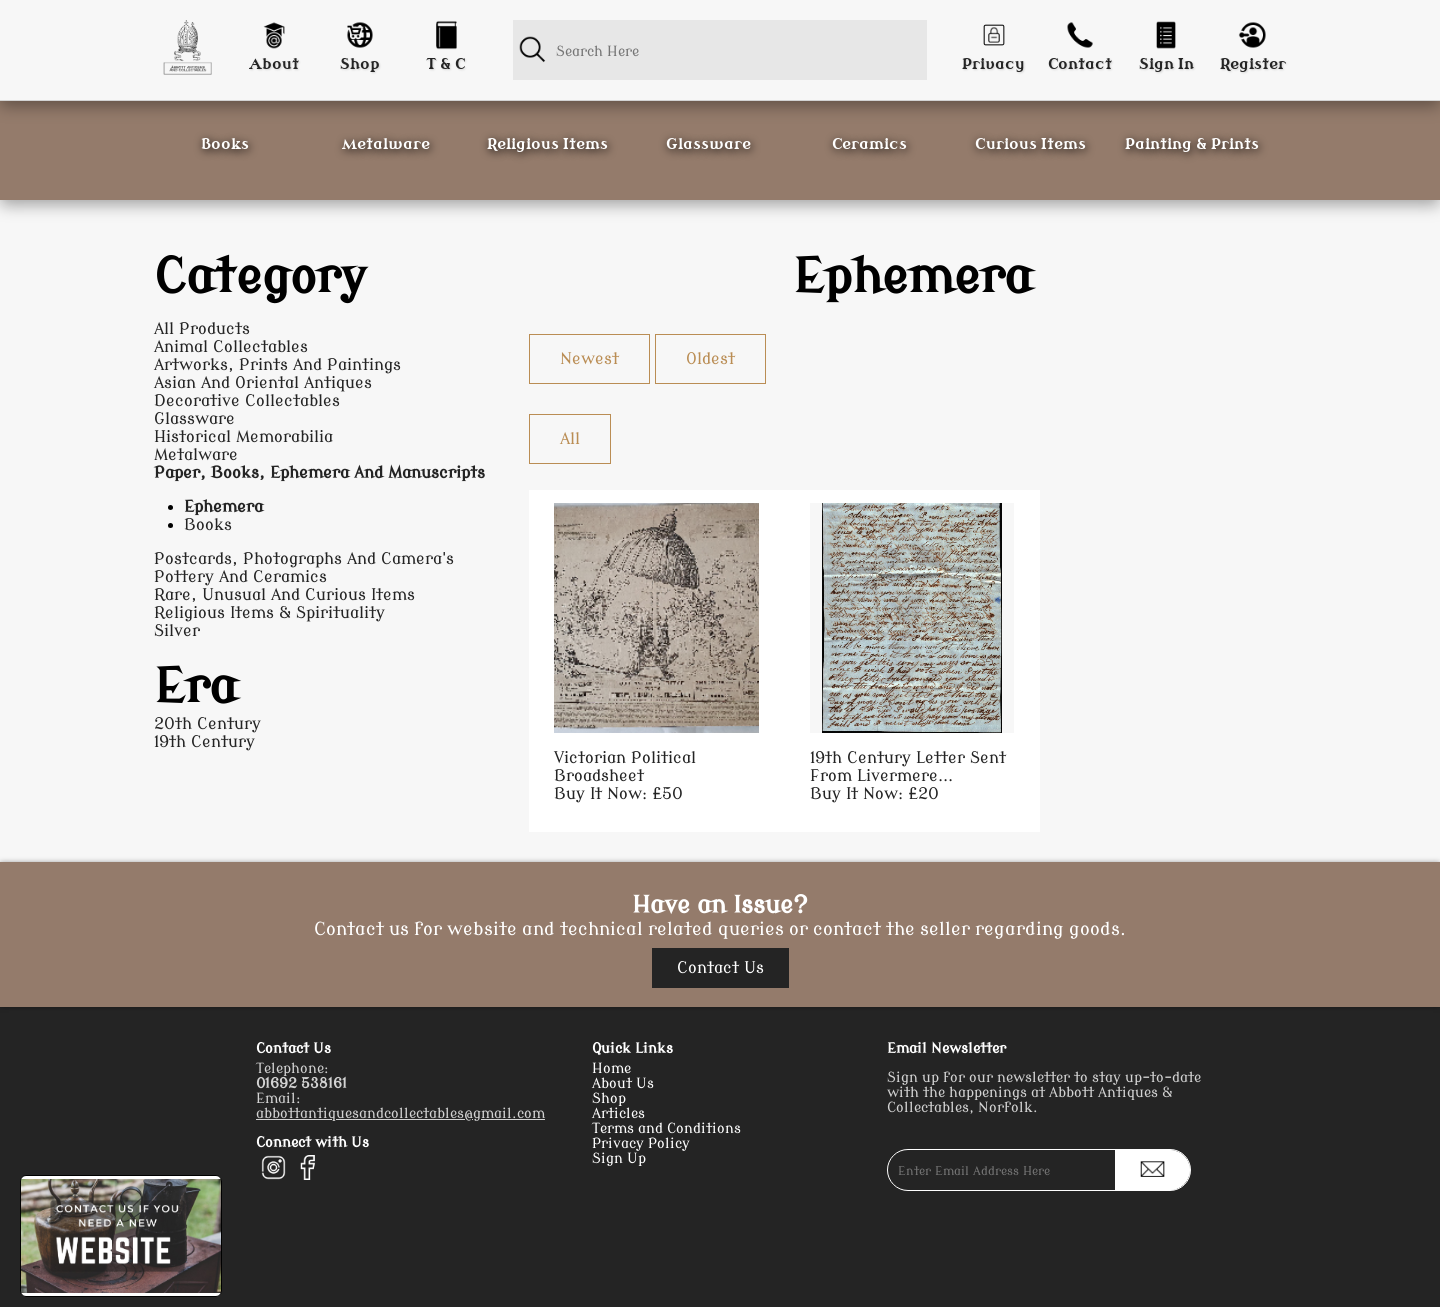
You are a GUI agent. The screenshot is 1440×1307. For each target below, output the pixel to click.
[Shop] (360, 30)
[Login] (1166, 30)
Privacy (993, 64)
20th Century (207, 724)
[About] (273, 30)
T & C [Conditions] (446, 64)
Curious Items (1030, 144)
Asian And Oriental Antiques (263, 383)
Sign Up (619, 1158)
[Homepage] (187, 47)
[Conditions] (446, 30)
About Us (623, 1083)
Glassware (708, 144)
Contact (1080, 64)
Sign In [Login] (1166, 64)
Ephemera (223, 507)
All (570, 439)
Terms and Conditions (666, 1128)
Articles (618, 1113)
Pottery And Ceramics (240, 577)
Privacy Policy (641, 1143)
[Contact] (1080, 30)
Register (1253, 64)
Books (225, 144)
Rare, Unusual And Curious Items (284, 595)
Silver (177, 631)
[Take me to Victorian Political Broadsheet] (656, 653)
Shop (360, 64)
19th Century (204, 742)
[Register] (1253, 30)
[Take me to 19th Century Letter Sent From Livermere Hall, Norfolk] (912, 653)
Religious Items (547, 144)
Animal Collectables (231, 347)
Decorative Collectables (247, 401)
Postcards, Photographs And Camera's (304, 559)
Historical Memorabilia (243, 437)
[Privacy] (993, 30)
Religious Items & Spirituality (269, 613)
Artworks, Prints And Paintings (277, 365)
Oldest (710, 359)
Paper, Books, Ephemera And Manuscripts (319, 473)
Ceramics (869, 144)
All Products (202, 329)
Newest (589, 359)
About (274, 64)
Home (611, 1068)
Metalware (386, 144)
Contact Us (720, 968)
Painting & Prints (1192, 144)
